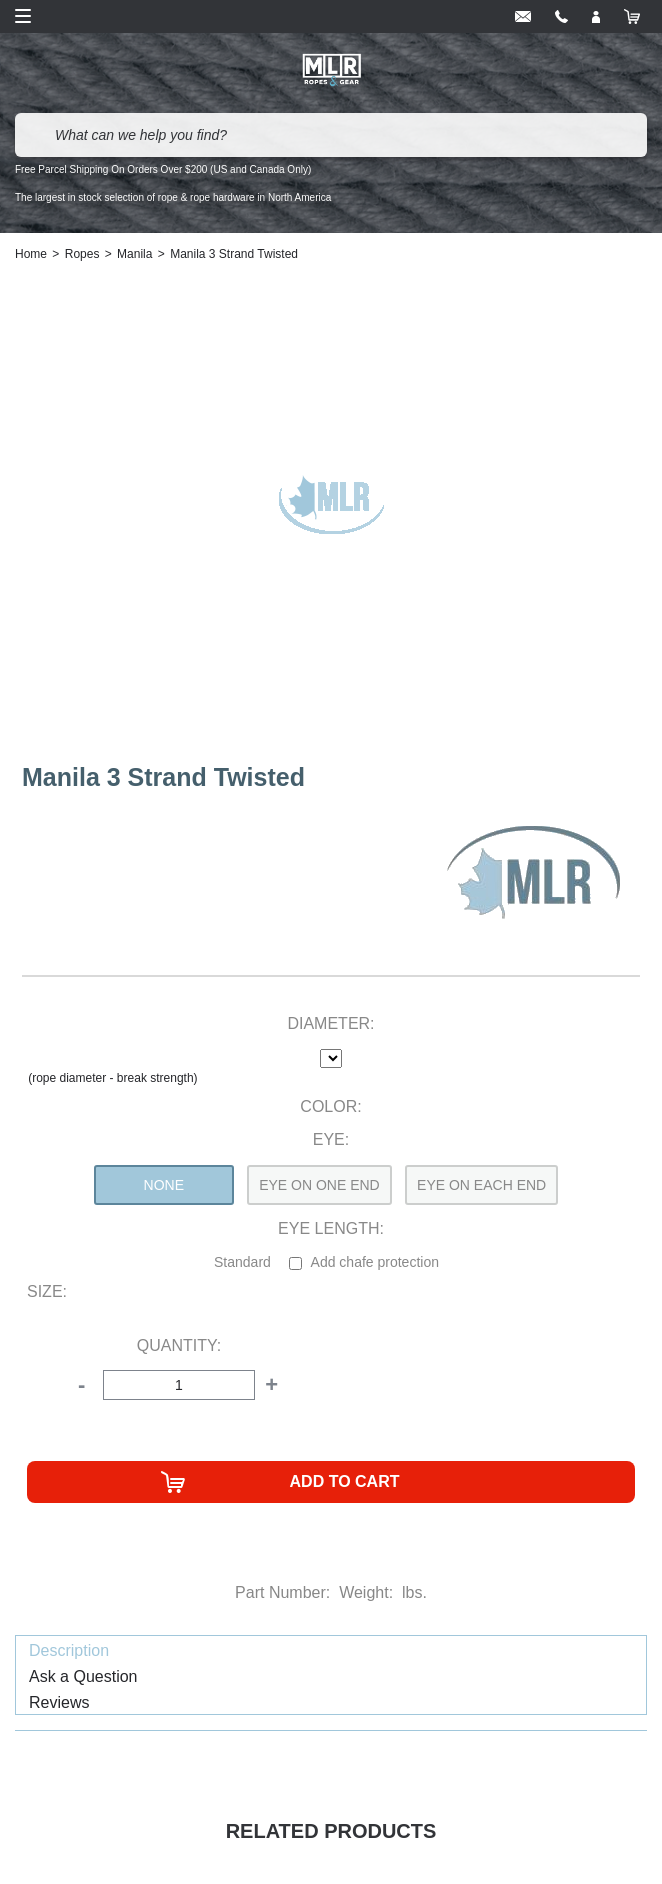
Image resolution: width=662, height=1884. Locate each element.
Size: (47, 1291)
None (164, 1185)
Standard (242, 1262)
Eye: (331, 1139)
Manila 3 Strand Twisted (234, 254)
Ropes (82, 254)
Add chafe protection (375, 1262)
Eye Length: (331, 1228)
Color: (330, 1106)
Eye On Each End (481, 1185)
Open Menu (23, 16)
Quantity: (179, 1345)
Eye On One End (319, 1185)
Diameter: (330, 1023)
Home (31, 254)
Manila (134, 254)
